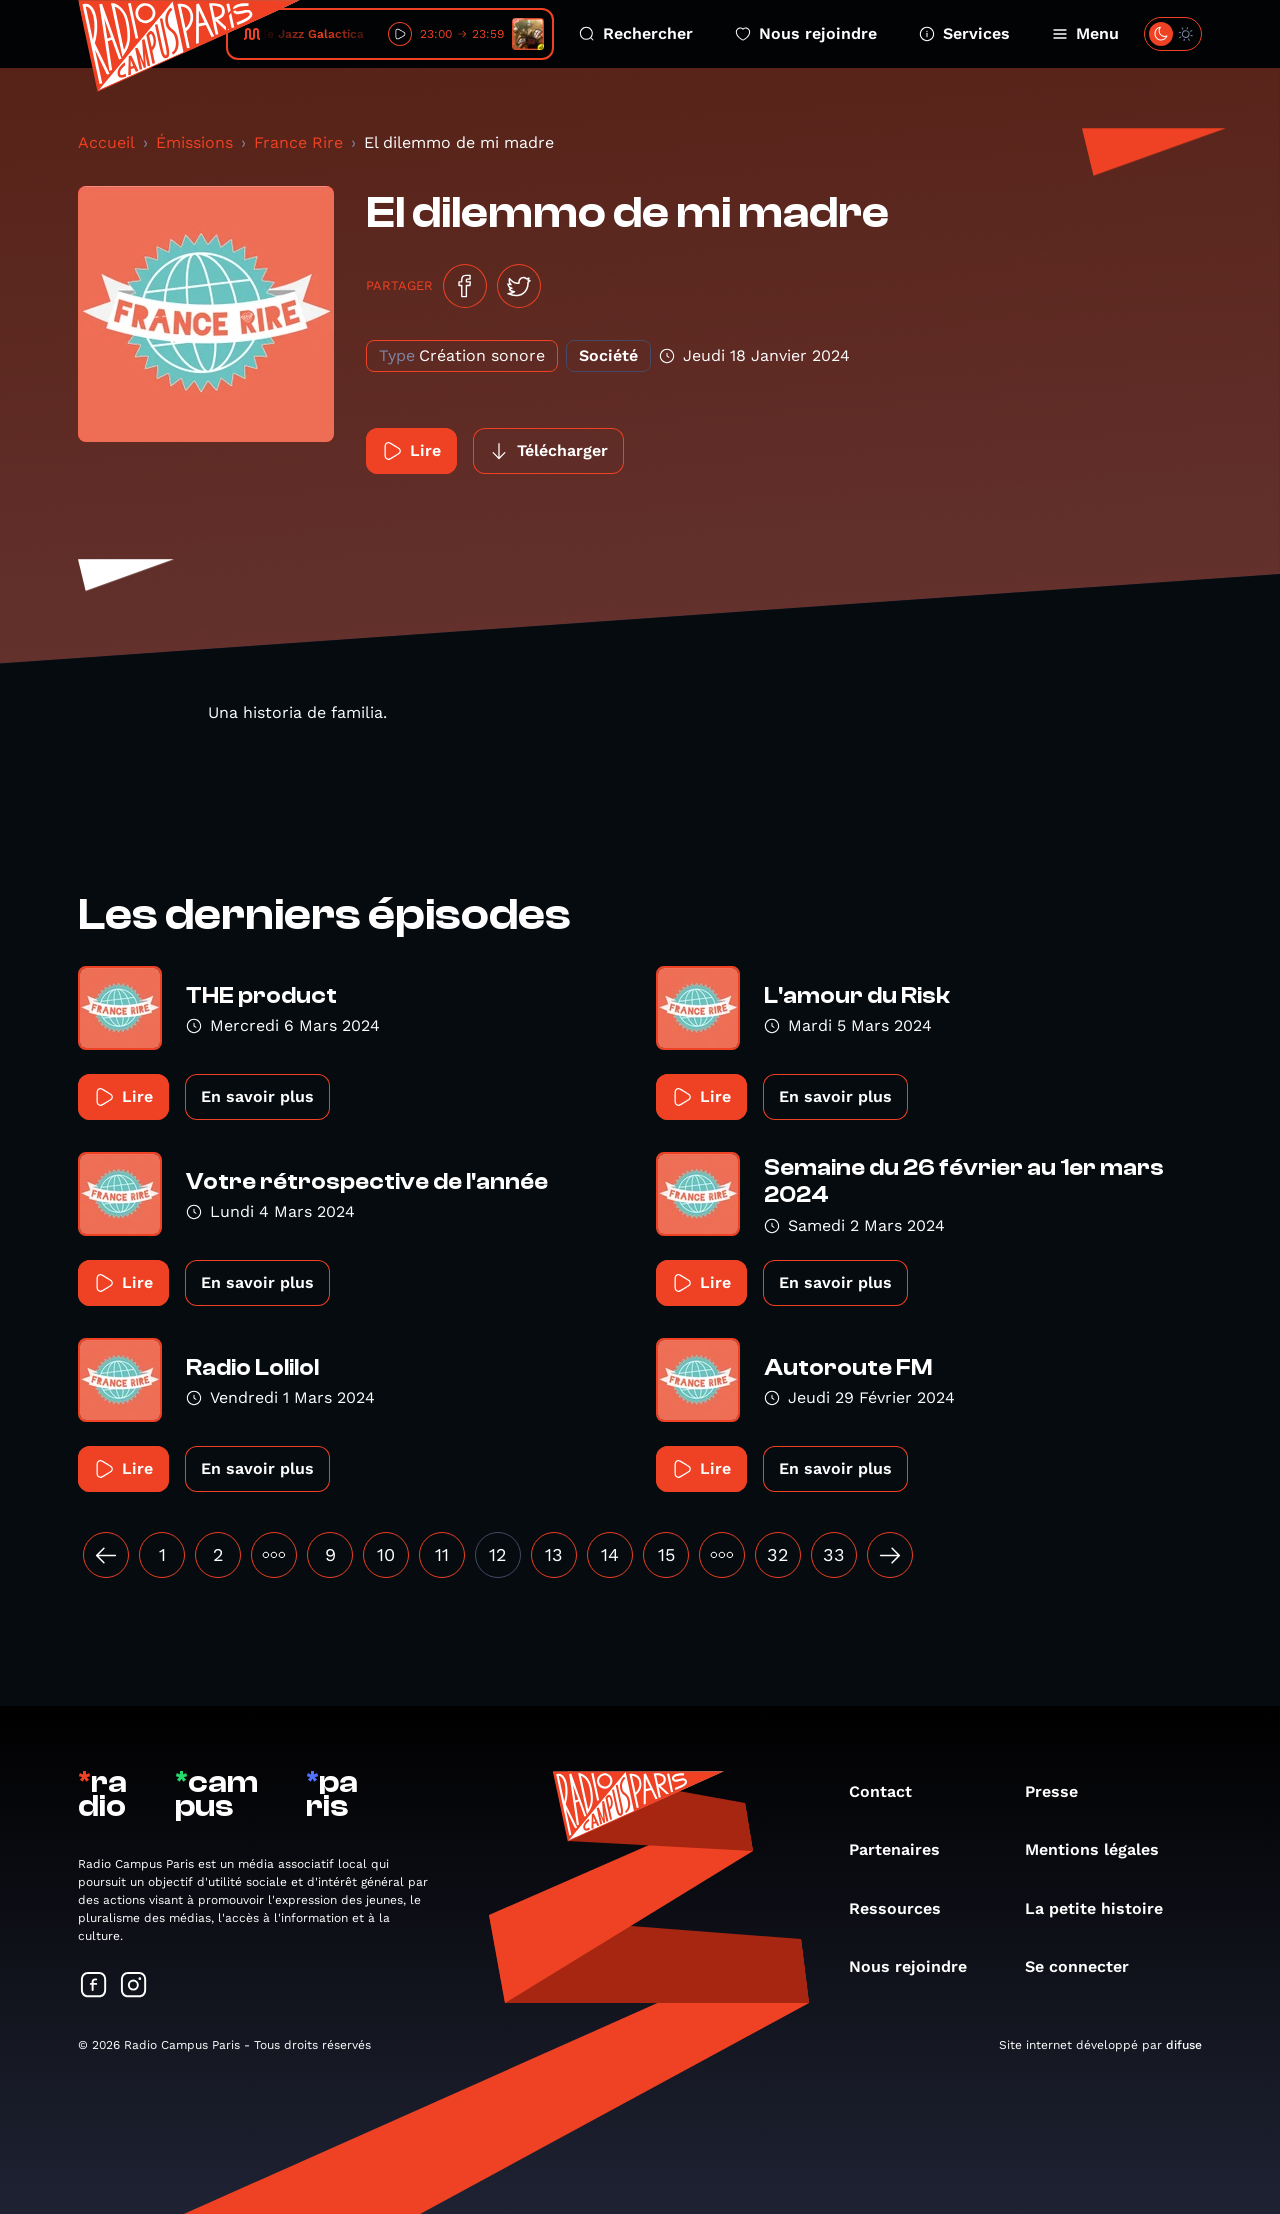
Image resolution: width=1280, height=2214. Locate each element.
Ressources (905, 1908)
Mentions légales (1102, 1849)
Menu (1085, 33)
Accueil (106, 142)
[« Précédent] (106, 1555)
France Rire (298, 142)
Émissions (194, 142)
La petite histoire (1104, 1908)
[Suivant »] (890, 1555)
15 (666, 1554)
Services (964, 33)
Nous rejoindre (806, 33)
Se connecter (1087, 1966)
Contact (890, 1791)
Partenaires (904, 1849)
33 (834, 1554)
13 (554, 1554)
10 (386, 1554)
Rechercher (636, 33)
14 (610, 1554)
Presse (1061, 1791)
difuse (1184, 2045)
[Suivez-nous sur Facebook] (94, 1986)
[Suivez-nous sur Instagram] (134, 1986)
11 (442, 1554)
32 (778, 1554)
